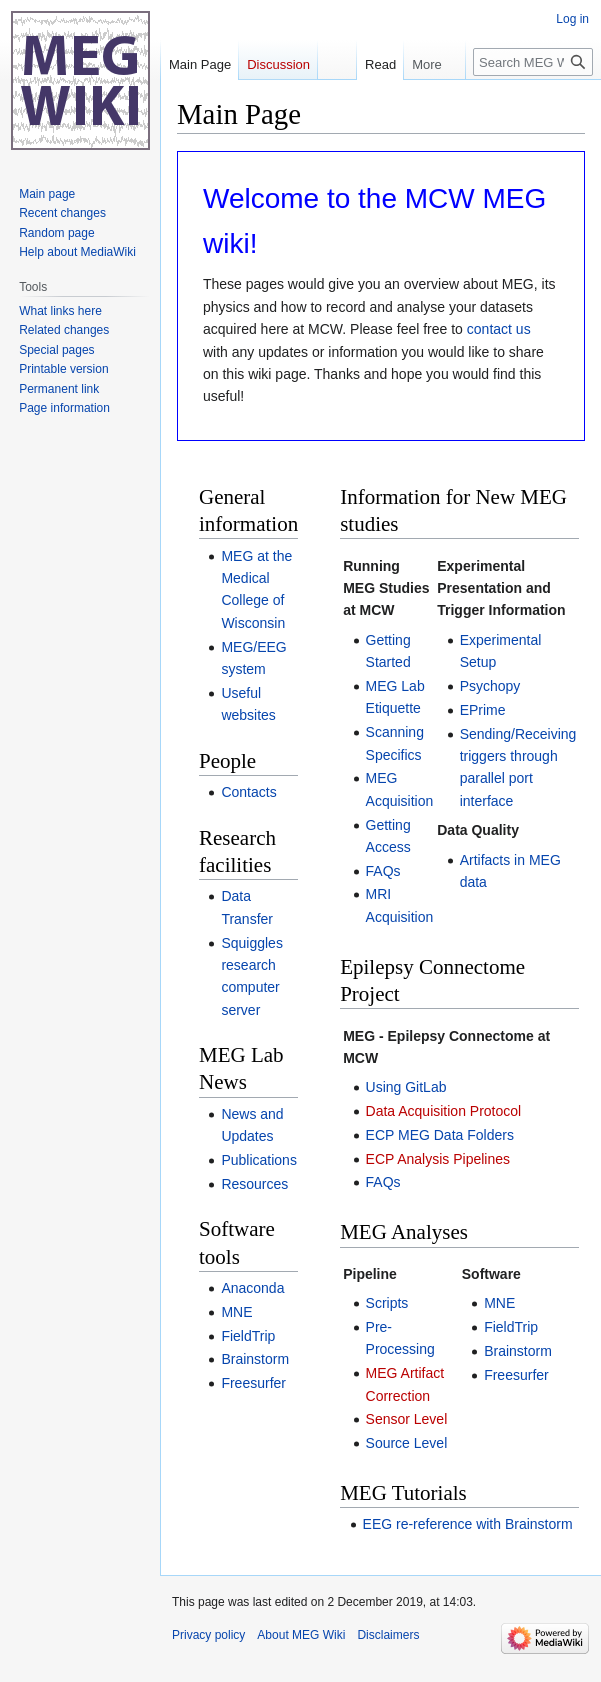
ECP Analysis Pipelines (438, 1159)
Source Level (407, 1443)
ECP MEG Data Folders (440, 1135)
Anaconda (252, 1288)
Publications (259, 1160)
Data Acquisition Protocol (444, 1111)
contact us (499, 329)
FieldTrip (248, 1336)
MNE (236, 1312)
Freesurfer (253, 1383)
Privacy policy (208, 1635)
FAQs (383, 871)
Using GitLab (406, 1087)
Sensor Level (407, 1419)
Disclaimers (388, 1635)
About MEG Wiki (301, 1635)
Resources (254, 1184)
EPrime (483, 710)
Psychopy (490, 686)
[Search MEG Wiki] (533, 102)
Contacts (248, 792)
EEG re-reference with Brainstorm (468, 1524)
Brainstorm (255, 1359)
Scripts (387, 1303)
